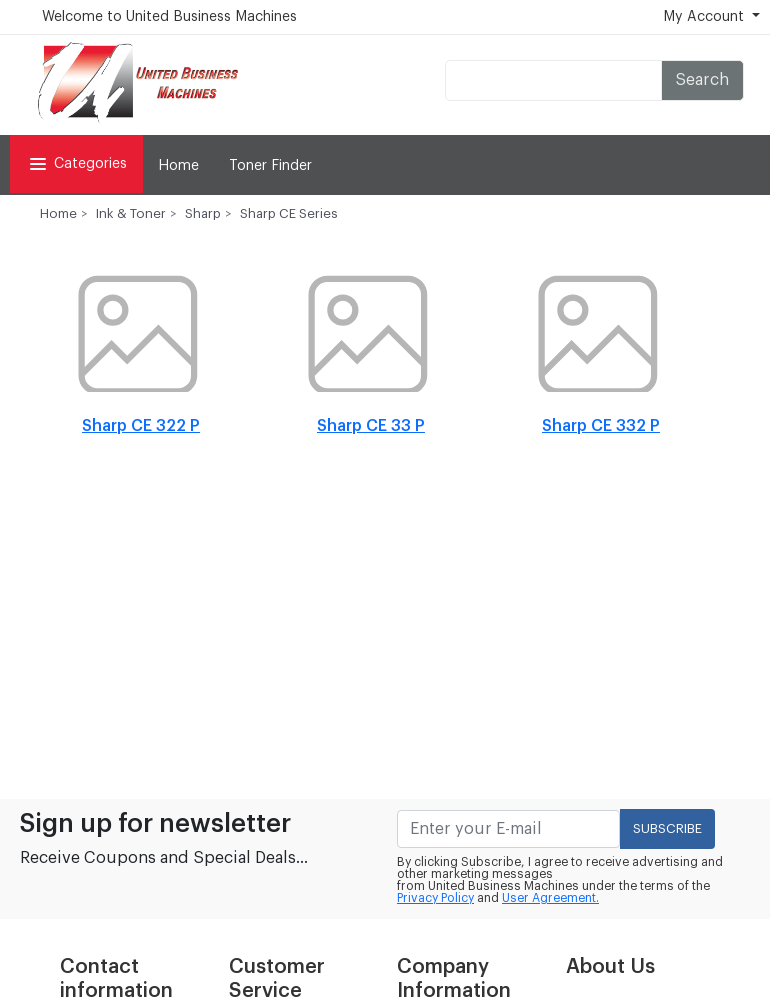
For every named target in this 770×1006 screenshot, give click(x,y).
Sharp (203, 213)
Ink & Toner (131, 213)
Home (178, 166)
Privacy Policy (435, 898)
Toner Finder (270, 166)
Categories (76, 164)
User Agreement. (550, 898)
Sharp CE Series (289, 213)
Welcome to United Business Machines (169, 17)
